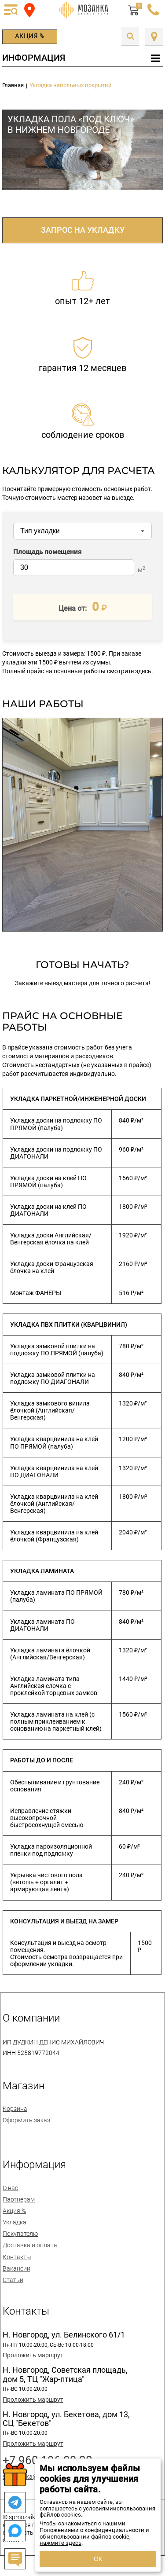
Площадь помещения (47, 552)
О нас (10, 2187)
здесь (143, 671)
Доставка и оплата (30, 2245)
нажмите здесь (60, 2542)
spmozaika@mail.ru (30, 2476)
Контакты (17, 2256)
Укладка (14, 2222)
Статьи (13, 2279)
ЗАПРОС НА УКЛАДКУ (83, 230)
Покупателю (20, 2233)
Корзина (15, 2108)
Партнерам (19, 2199)
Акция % (29, 36)
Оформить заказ (26, 2120)
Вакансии (16, 2268)
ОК (98, 2558)
